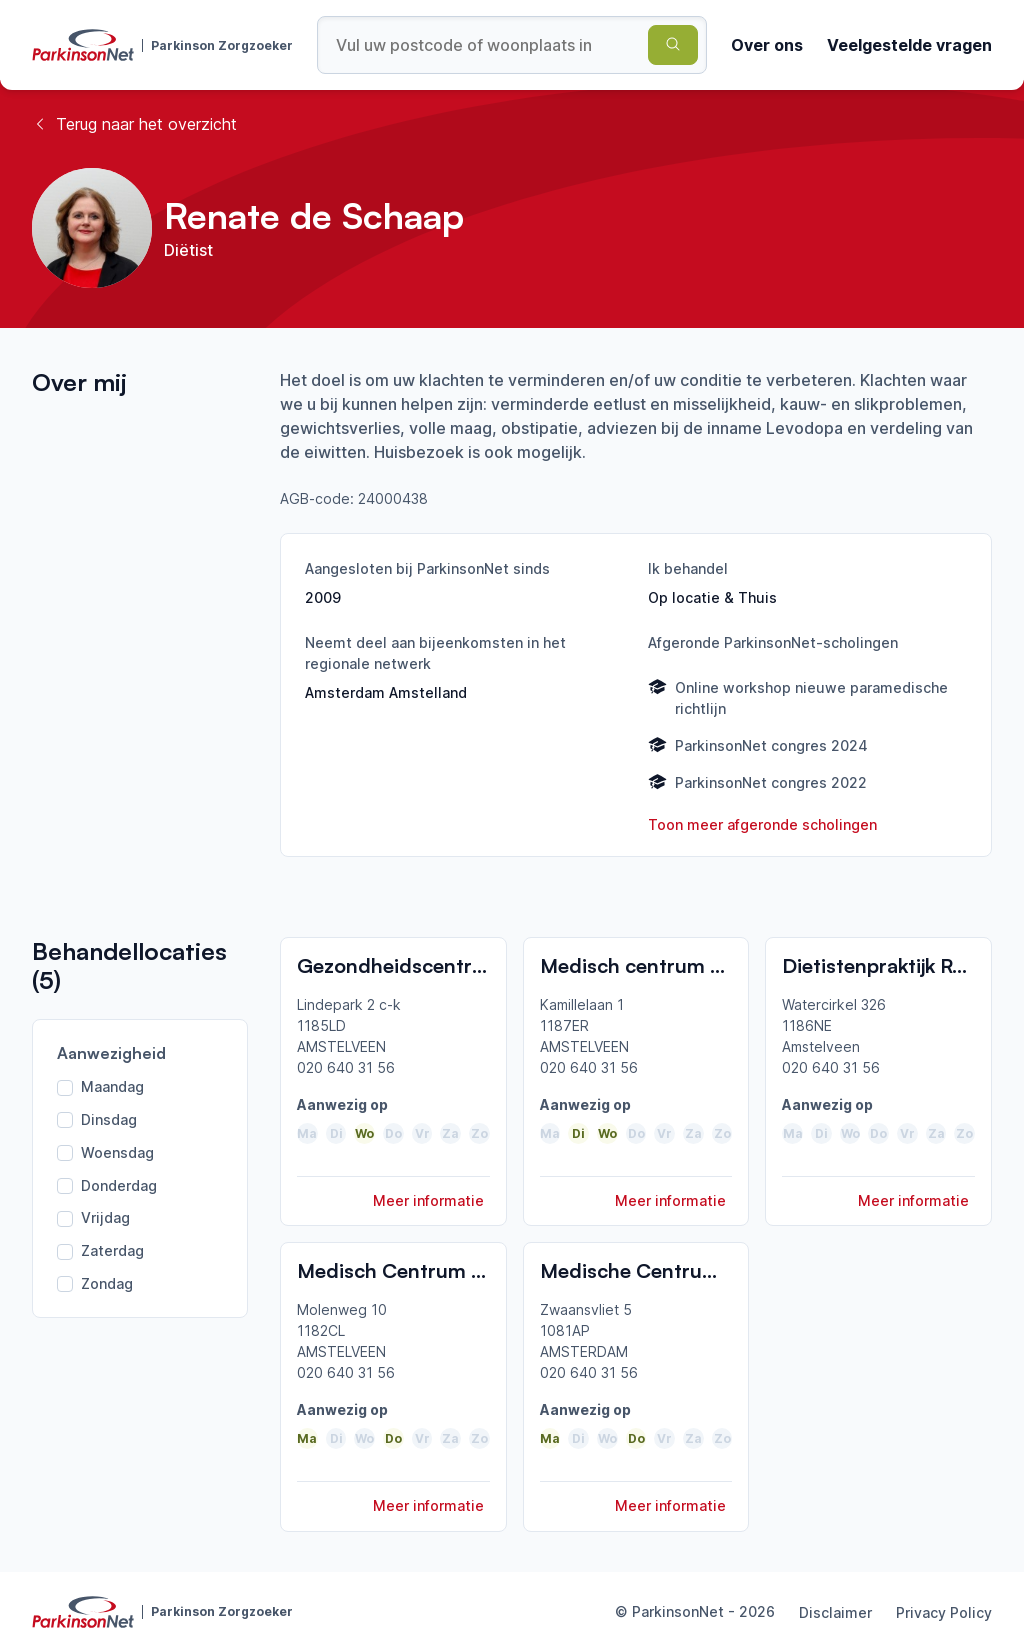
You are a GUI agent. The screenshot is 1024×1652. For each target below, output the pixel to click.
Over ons (767, 45)
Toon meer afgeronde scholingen (762, 824)
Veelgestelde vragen (909, 45)
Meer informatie (428, 1200)
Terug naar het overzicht (134, 124)
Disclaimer (835, 1612)
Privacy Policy (944, 1612)
